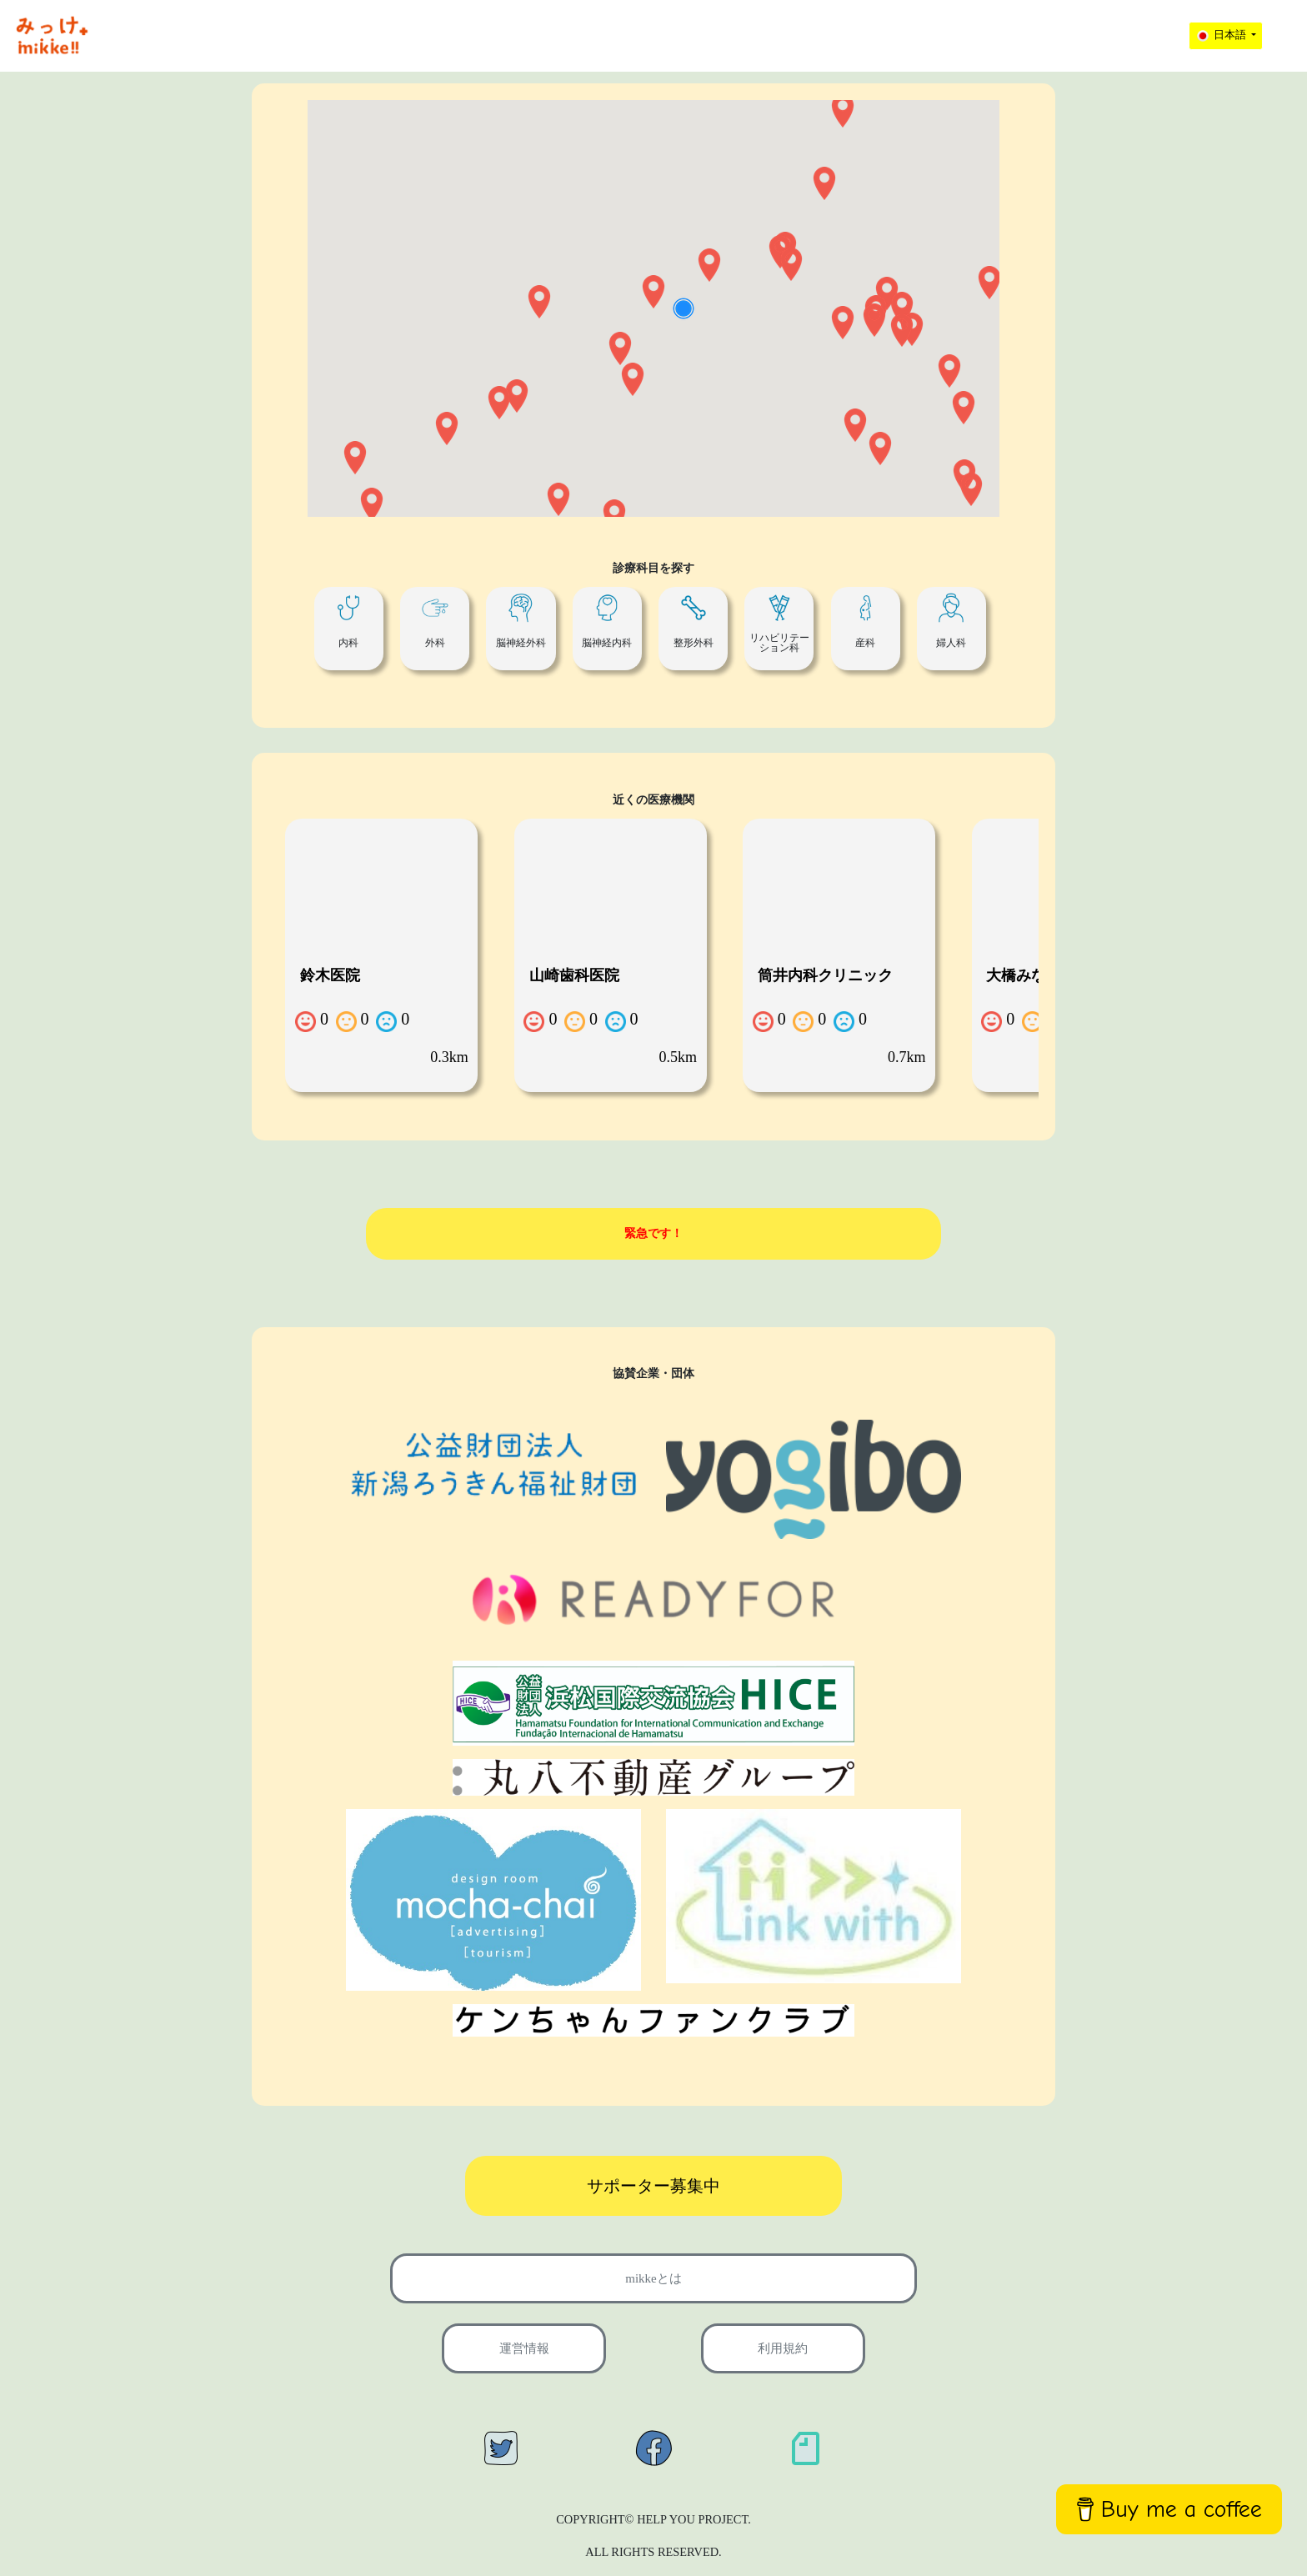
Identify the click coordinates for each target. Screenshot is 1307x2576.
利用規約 (783, 2348)
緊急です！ (653, 1233)
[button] (874, 320)
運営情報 (524, 2348)
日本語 (1221, 36)
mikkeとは (653, 2278)
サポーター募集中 (653, 2186)
